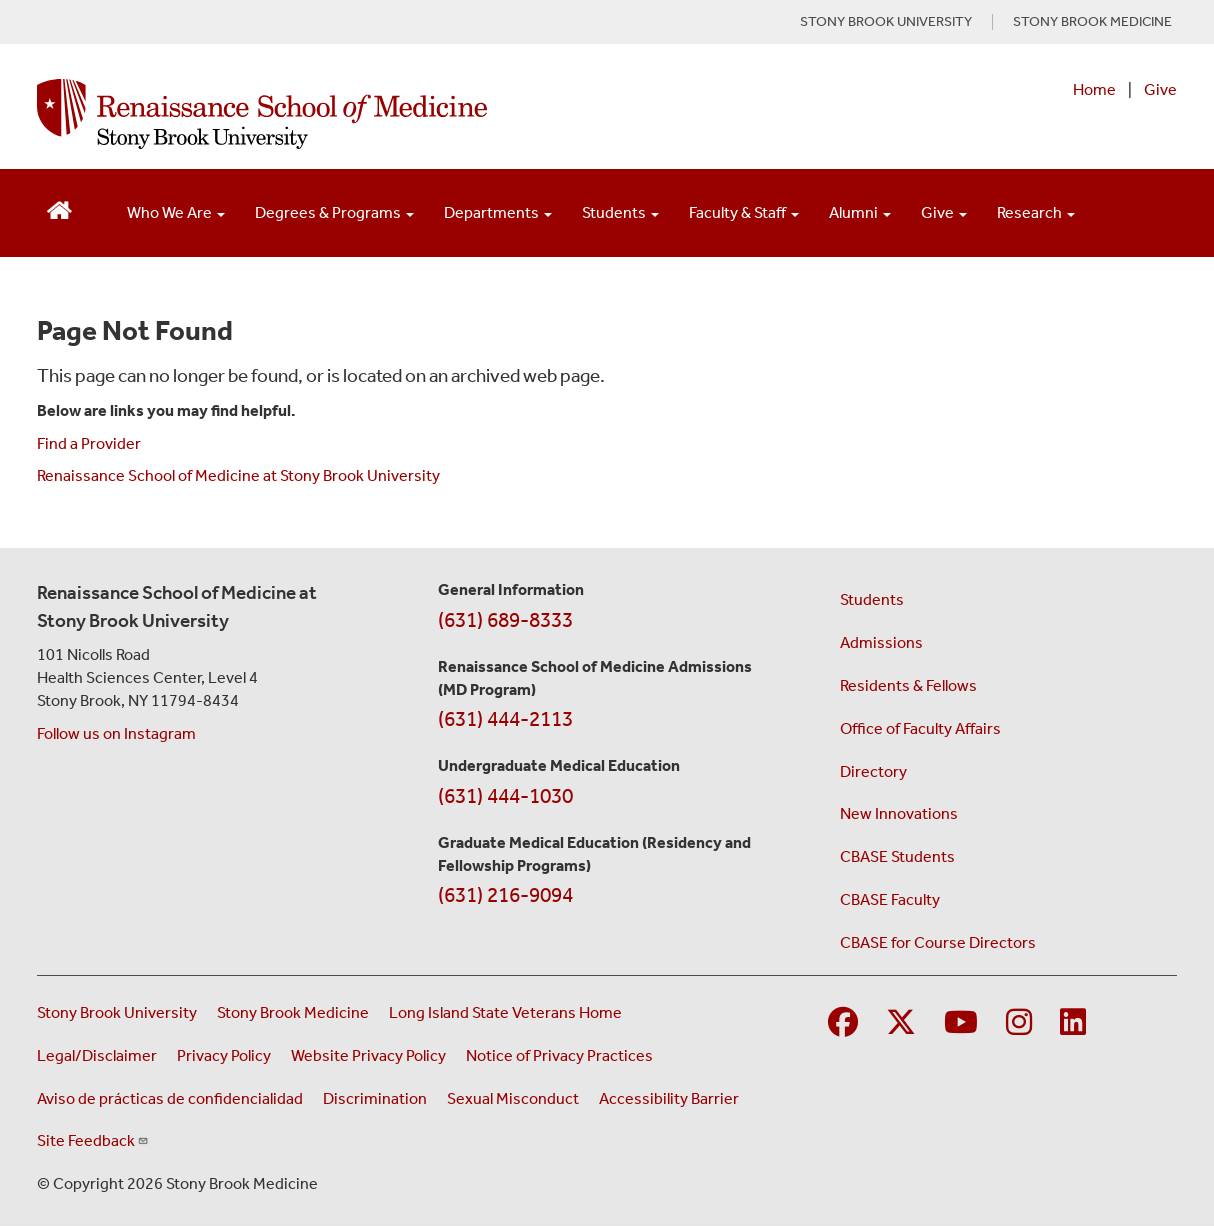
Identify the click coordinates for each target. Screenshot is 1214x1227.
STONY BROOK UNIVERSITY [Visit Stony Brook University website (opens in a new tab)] (886, 22)
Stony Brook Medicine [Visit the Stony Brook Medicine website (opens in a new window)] (293, 1012)
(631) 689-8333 (505, 620)
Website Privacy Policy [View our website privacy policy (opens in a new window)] (368, 1055)
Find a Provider (89, 443)
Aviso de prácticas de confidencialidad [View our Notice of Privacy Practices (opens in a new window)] (170, 1098)
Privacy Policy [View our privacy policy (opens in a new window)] (224, 1055)
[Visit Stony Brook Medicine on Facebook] (843, 1023)
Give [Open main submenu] (944, 212)
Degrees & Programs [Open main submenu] (334, 212)
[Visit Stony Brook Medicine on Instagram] (1019, 1023)
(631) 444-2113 (505, 719)
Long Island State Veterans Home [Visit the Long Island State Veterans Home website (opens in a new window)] (505, 1012)
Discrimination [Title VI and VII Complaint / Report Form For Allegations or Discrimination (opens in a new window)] (375, 1098)
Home (1094, 89)
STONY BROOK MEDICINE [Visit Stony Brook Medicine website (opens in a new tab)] (1092, 22)
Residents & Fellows (908, 685)
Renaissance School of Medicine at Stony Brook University (238, 475)
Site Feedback (93, 1140)
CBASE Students (897, 856)
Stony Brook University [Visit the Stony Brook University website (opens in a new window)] (117, 1012)
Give (1160, 89)
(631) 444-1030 (505, 796)
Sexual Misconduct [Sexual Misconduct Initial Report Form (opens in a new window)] (513, 1098)
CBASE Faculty (890, 899)
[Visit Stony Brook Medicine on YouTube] (961, 1023)
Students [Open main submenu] (620, 212)
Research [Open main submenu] (1036, 212)
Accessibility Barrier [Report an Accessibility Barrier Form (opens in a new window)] (669, 1098)
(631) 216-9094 (505, 895)
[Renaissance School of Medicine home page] (401, 114)
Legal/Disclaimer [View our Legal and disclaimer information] (97, 1055)
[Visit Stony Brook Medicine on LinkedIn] (1073, 1023)
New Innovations (899, 813)
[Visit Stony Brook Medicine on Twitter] (901, 1023)
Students (872, 599)
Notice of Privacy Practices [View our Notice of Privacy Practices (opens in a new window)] (559, 1055)
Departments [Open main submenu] (498, 212)
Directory (873, 771)
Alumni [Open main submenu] (860, 212)
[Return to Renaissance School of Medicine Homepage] (59, 208)
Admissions (881, 642)
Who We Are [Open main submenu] (176, 212)
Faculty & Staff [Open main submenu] (744, 212)
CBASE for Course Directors (938, 942)
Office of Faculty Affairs (920, 728)
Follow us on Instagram (116, 733)
